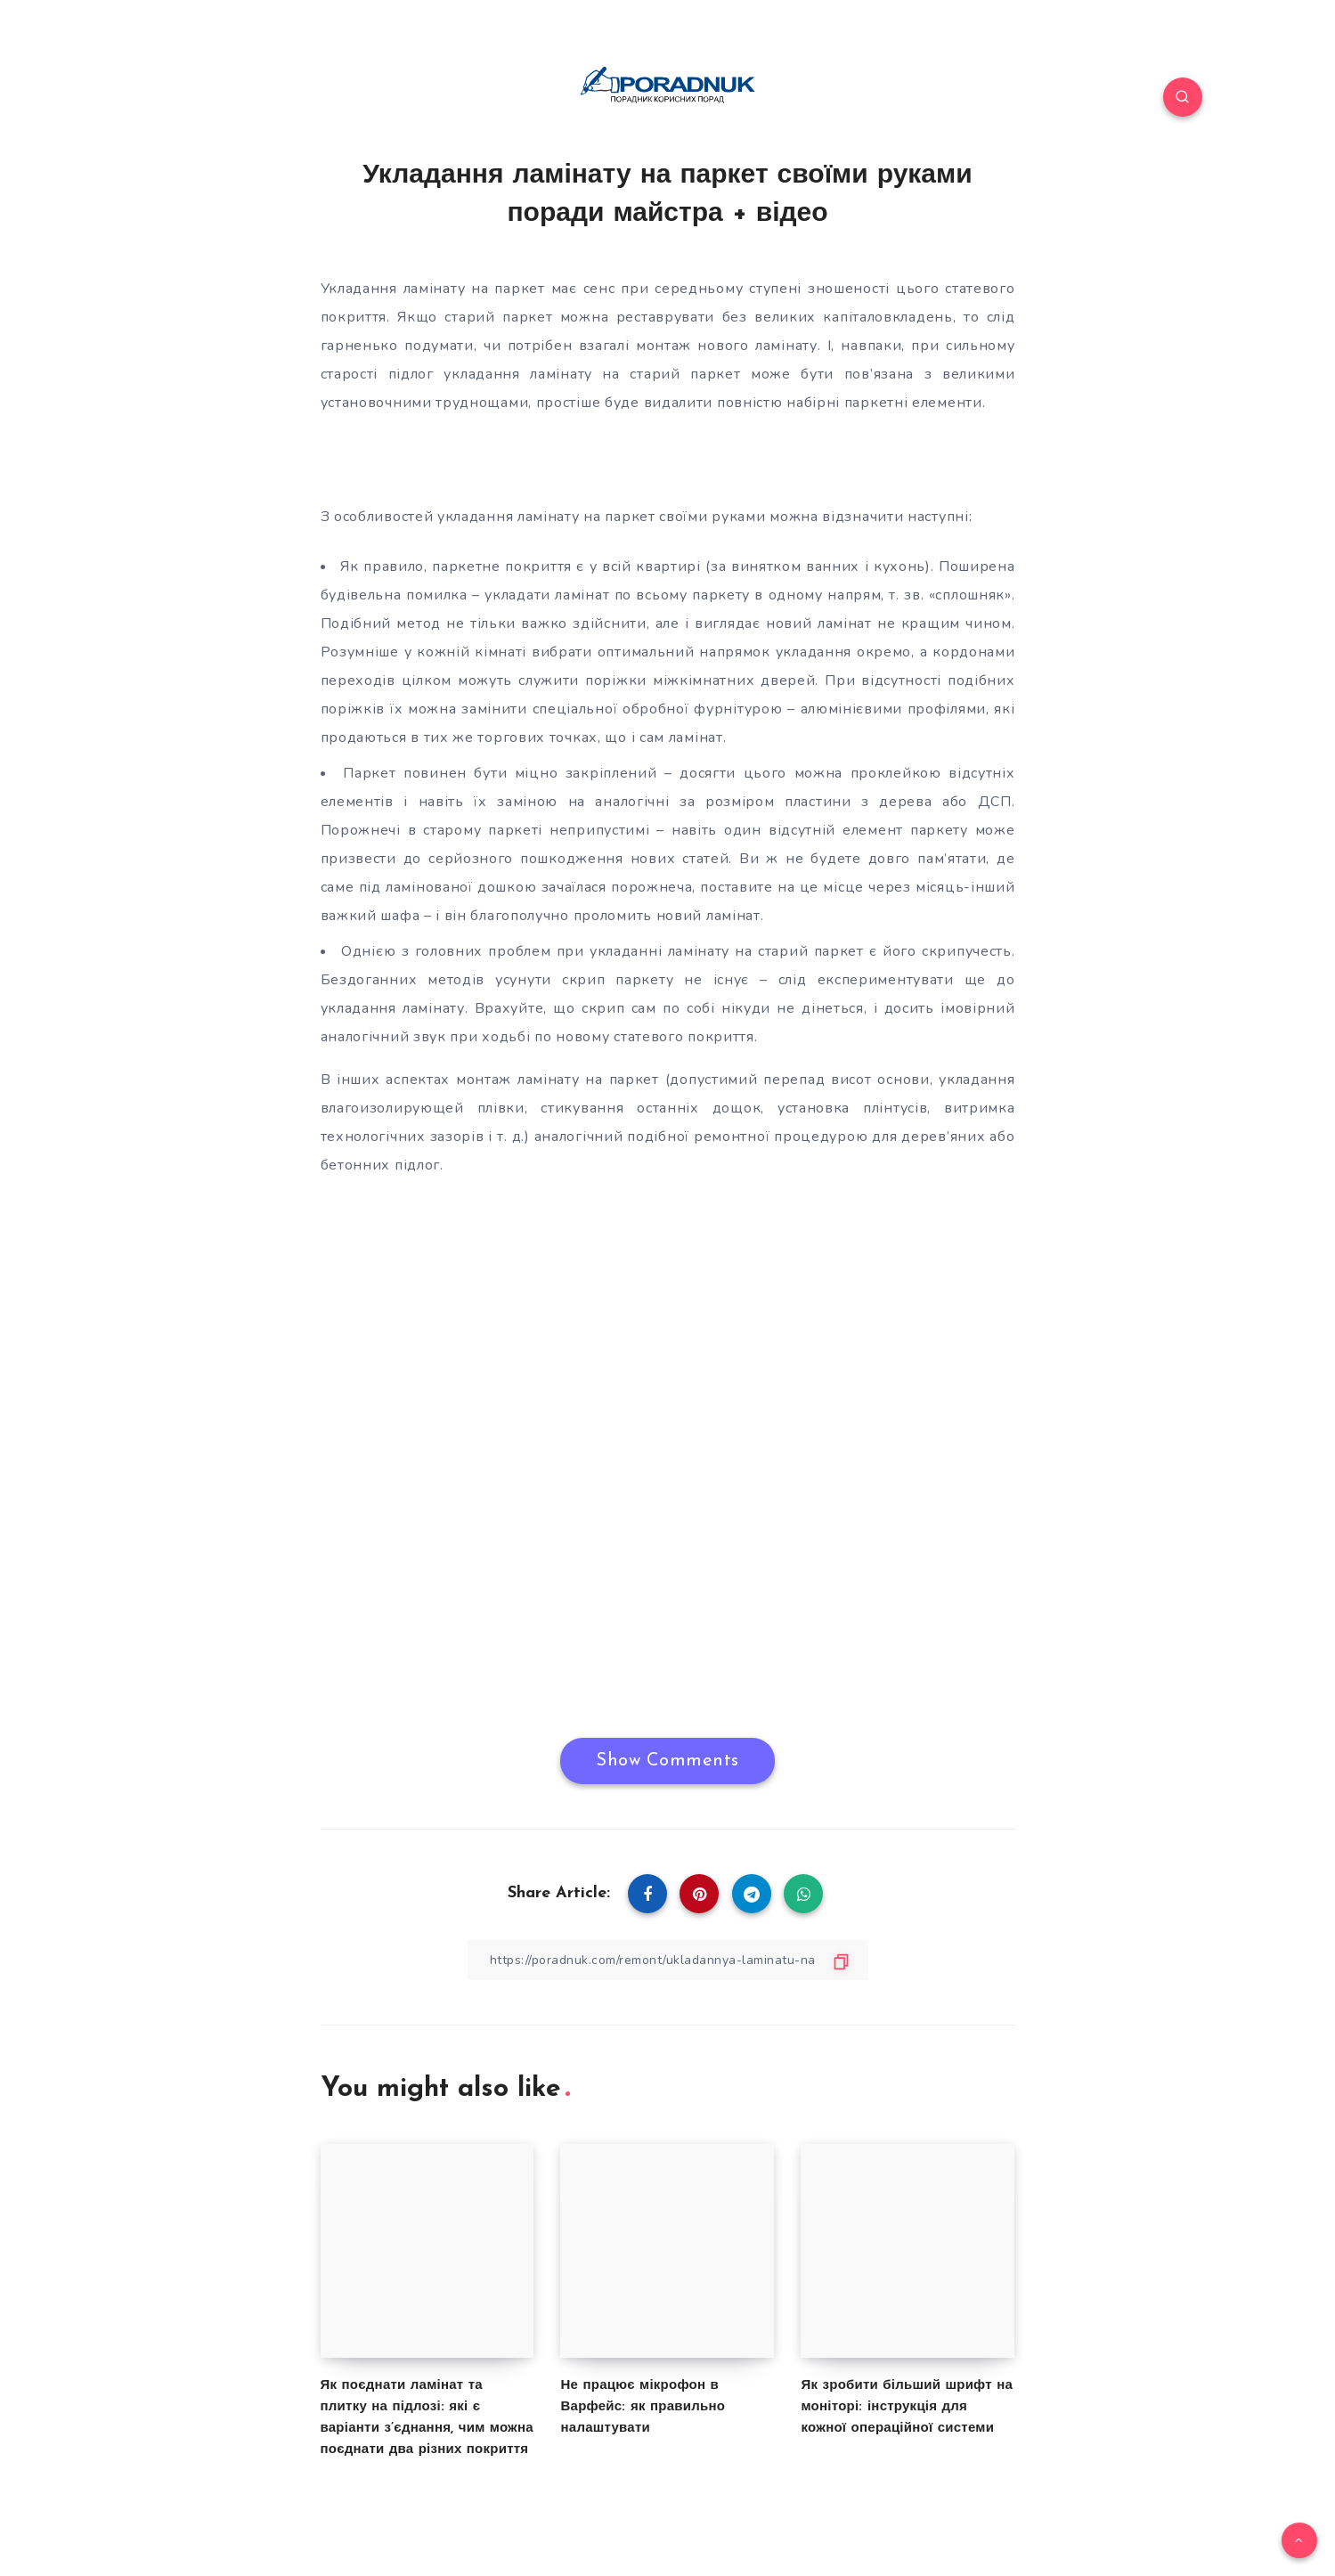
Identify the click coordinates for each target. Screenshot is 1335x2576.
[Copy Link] (668, 1960)
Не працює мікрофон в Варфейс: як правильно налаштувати (642, 2407)
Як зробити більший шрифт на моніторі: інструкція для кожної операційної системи (907, 2407)
